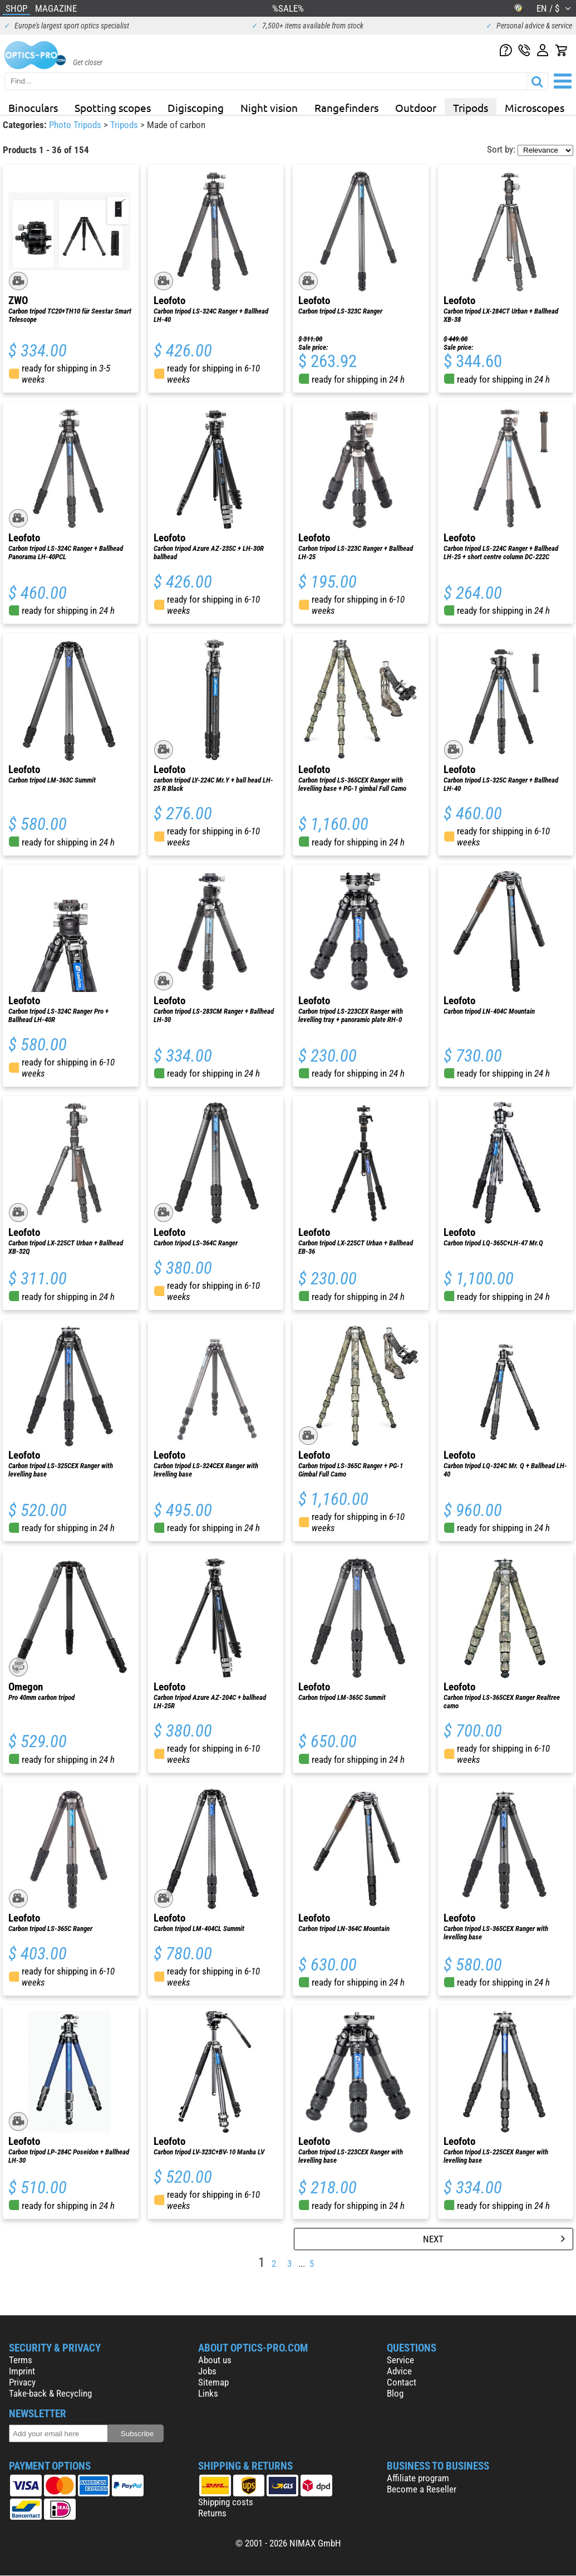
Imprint (22, 2371)
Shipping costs (225, 2501)
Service (400, 2359)
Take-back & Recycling (50, 2393)
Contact (401, 2382)
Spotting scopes (113, 107)
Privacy (22, 2382)
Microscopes (534, 107)
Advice (399, 2371)
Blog (395, 2393)
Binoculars (33, 107)
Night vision (269, 107)
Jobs (207, 2371)
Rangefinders (346, 107)
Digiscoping (196, 107)
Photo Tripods (76, 124)
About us (215, 2359)
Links (208, 2393)
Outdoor (415, 107)
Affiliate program (418, 2478)
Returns (212, 2513)
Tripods (470, 107)
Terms (20, 2359)
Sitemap (213, 2382)
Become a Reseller (421, 2489)
